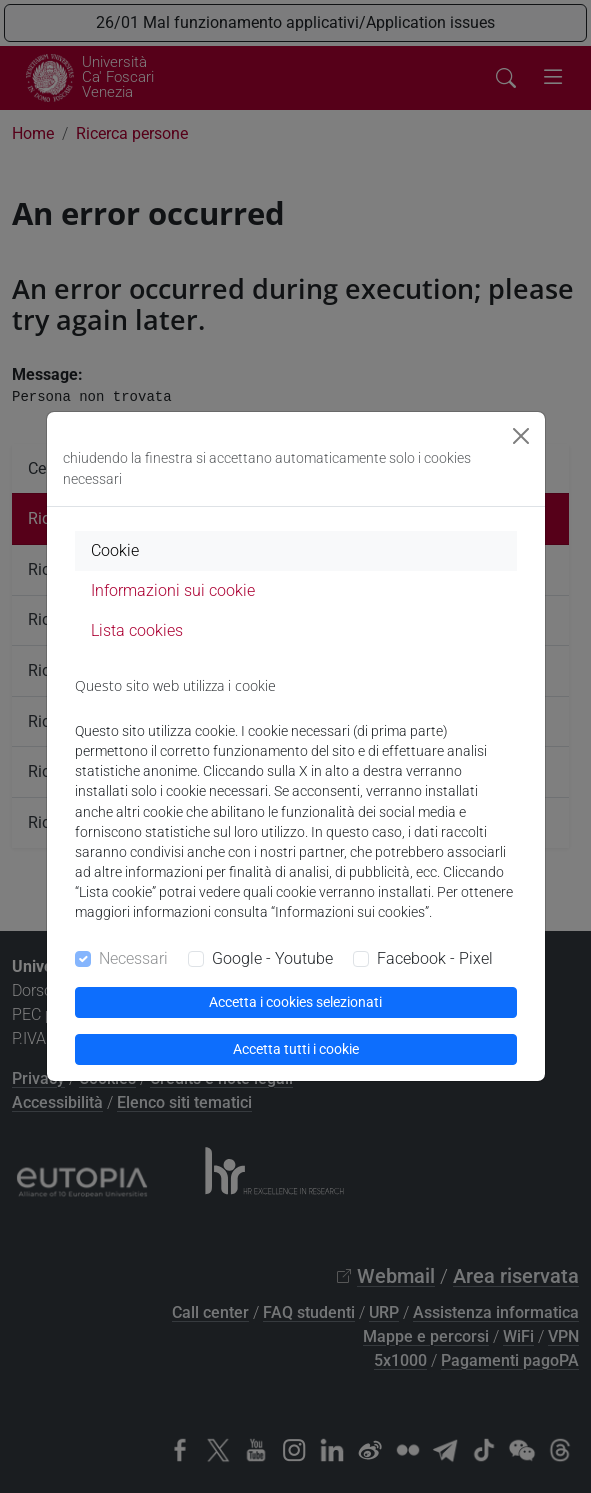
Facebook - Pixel (435, 958)
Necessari (133, 958)
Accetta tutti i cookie (296, 1049)
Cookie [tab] (115, 550)
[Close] (521, 436)
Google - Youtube (272, 958)
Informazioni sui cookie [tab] (173, 590)
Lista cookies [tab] (137, 630)
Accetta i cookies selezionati (295, 1002)
